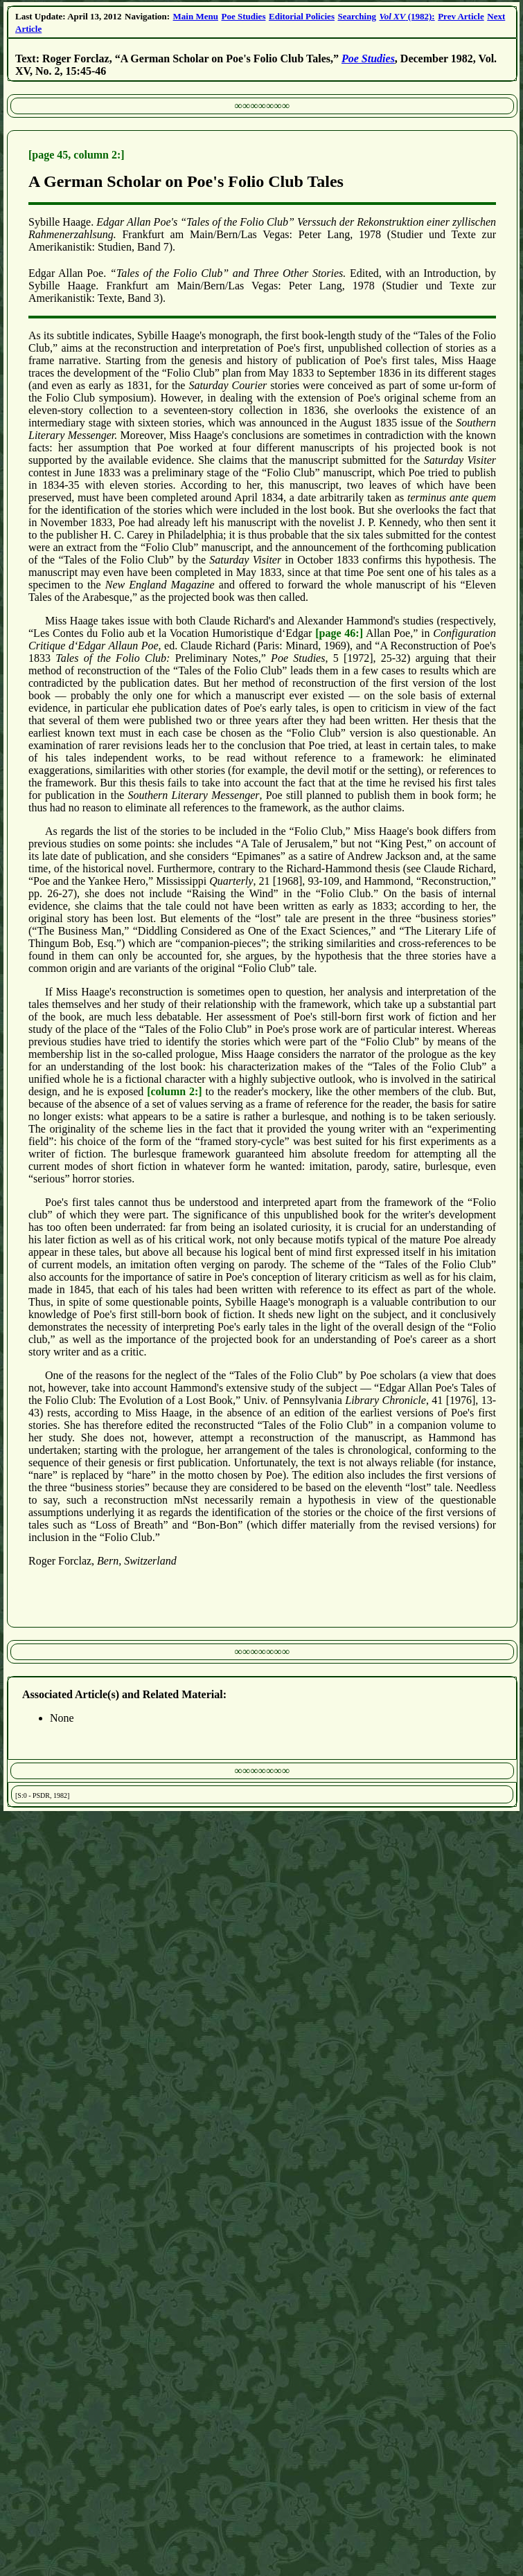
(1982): (406, 16)
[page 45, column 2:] (76, 155)
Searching (357, 16)
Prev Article (461, 16)
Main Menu (195, 16)
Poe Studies (244, 16)
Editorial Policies (302, 16)
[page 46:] (339, 633)
